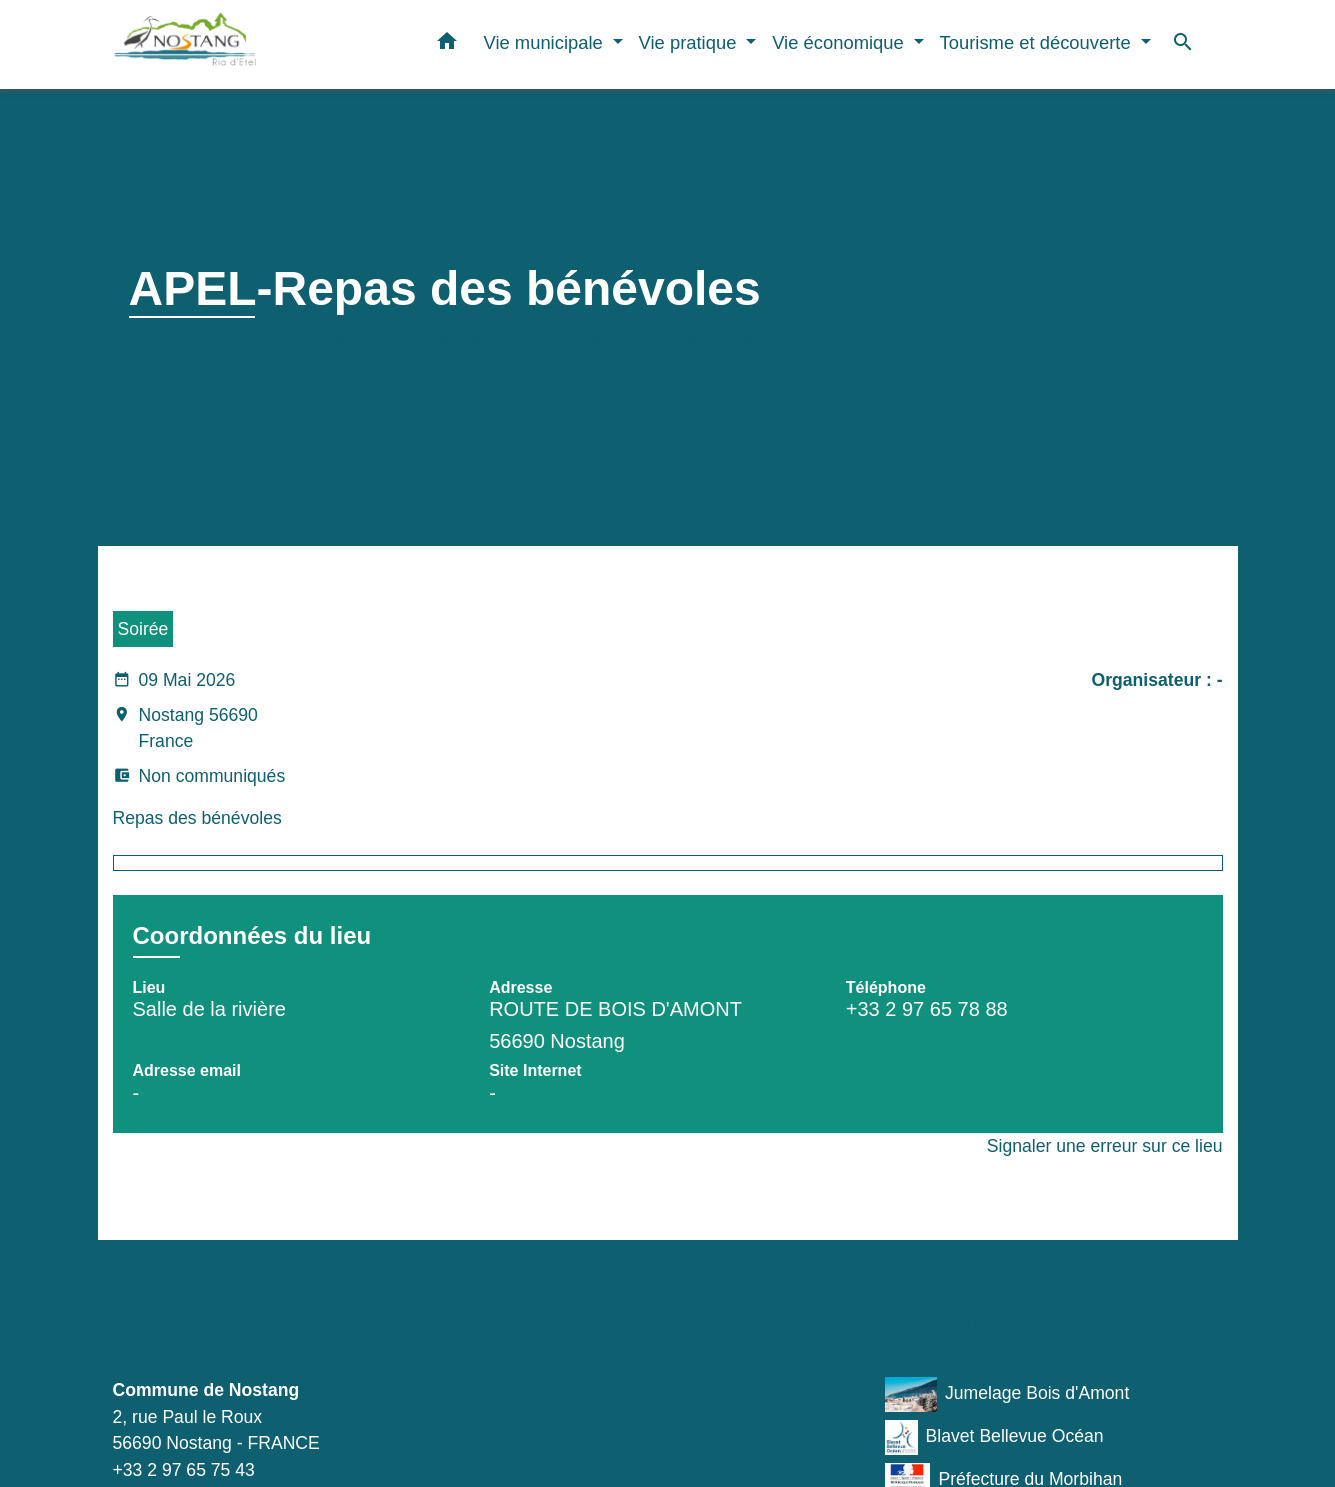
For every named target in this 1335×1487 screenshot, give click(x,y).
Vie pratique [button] (690, 42)
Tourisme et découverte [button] (1038, 42)
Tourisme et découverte (317, 341)
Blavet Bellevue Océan (994, 1437)
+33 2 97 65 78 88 (927, 1009)
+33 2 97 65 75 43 (184, 1470)
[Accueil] (238, 44)
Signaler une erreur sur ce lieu (1105, 1146)
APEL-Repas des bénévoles (642, 341)
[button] (447, 45)
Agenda (470, 341)
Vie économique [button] (840, 42)
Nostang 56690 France (185, 730)
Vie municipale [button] (545, 42)
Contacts (181, 1321)
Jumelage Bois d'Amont (1007, 1394)
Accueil (164, 341)
